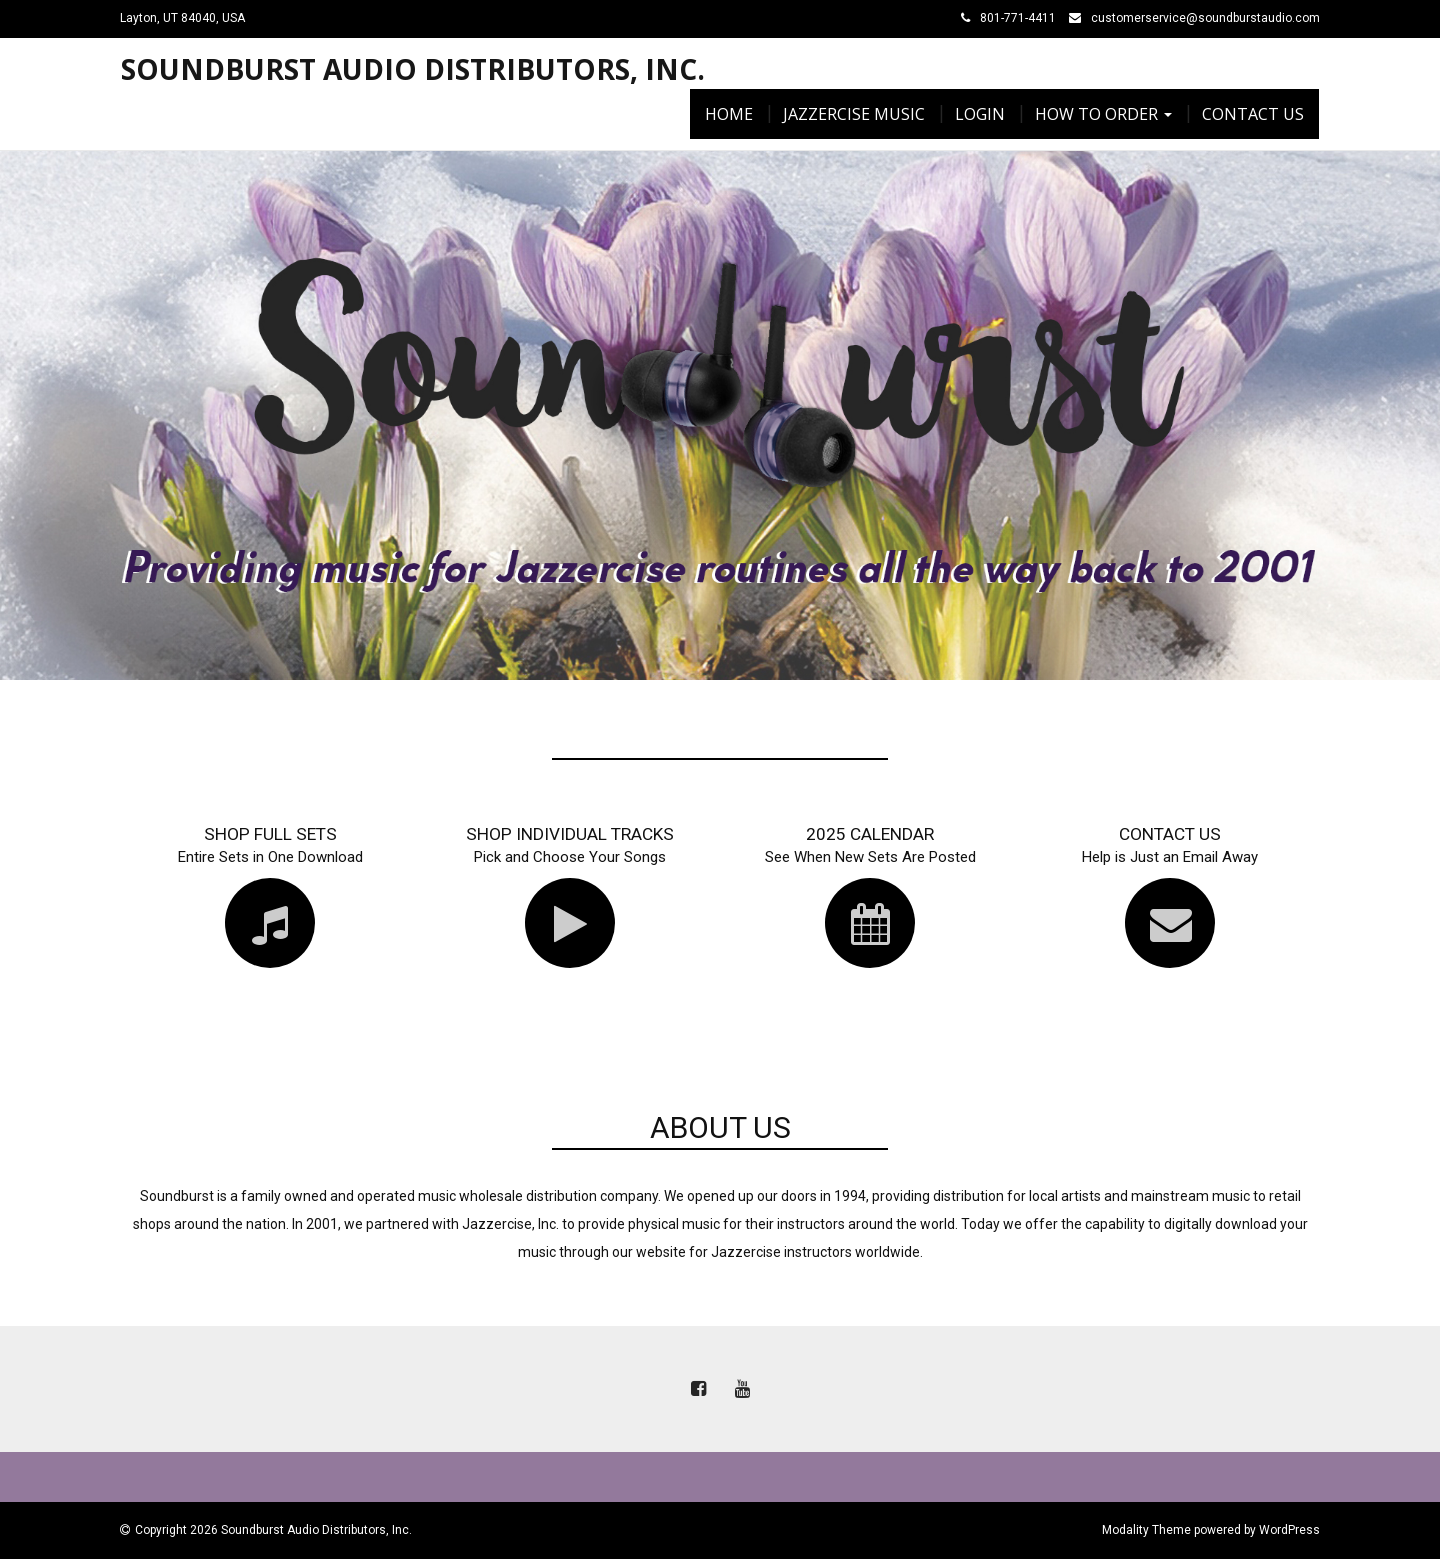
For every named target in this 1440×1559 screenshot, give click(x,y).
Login (980, 114)
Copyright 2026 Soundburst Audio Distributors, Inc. (273, 1530)
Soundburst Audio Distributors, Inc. (413, 69)
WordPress (1289, 1530)
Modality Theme (1146, 1530)
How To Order (1103, 114)
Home (729, 114)
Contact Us (1253, 114)
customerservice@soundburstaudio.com (1205, 18)
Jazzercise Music (854, 114)
